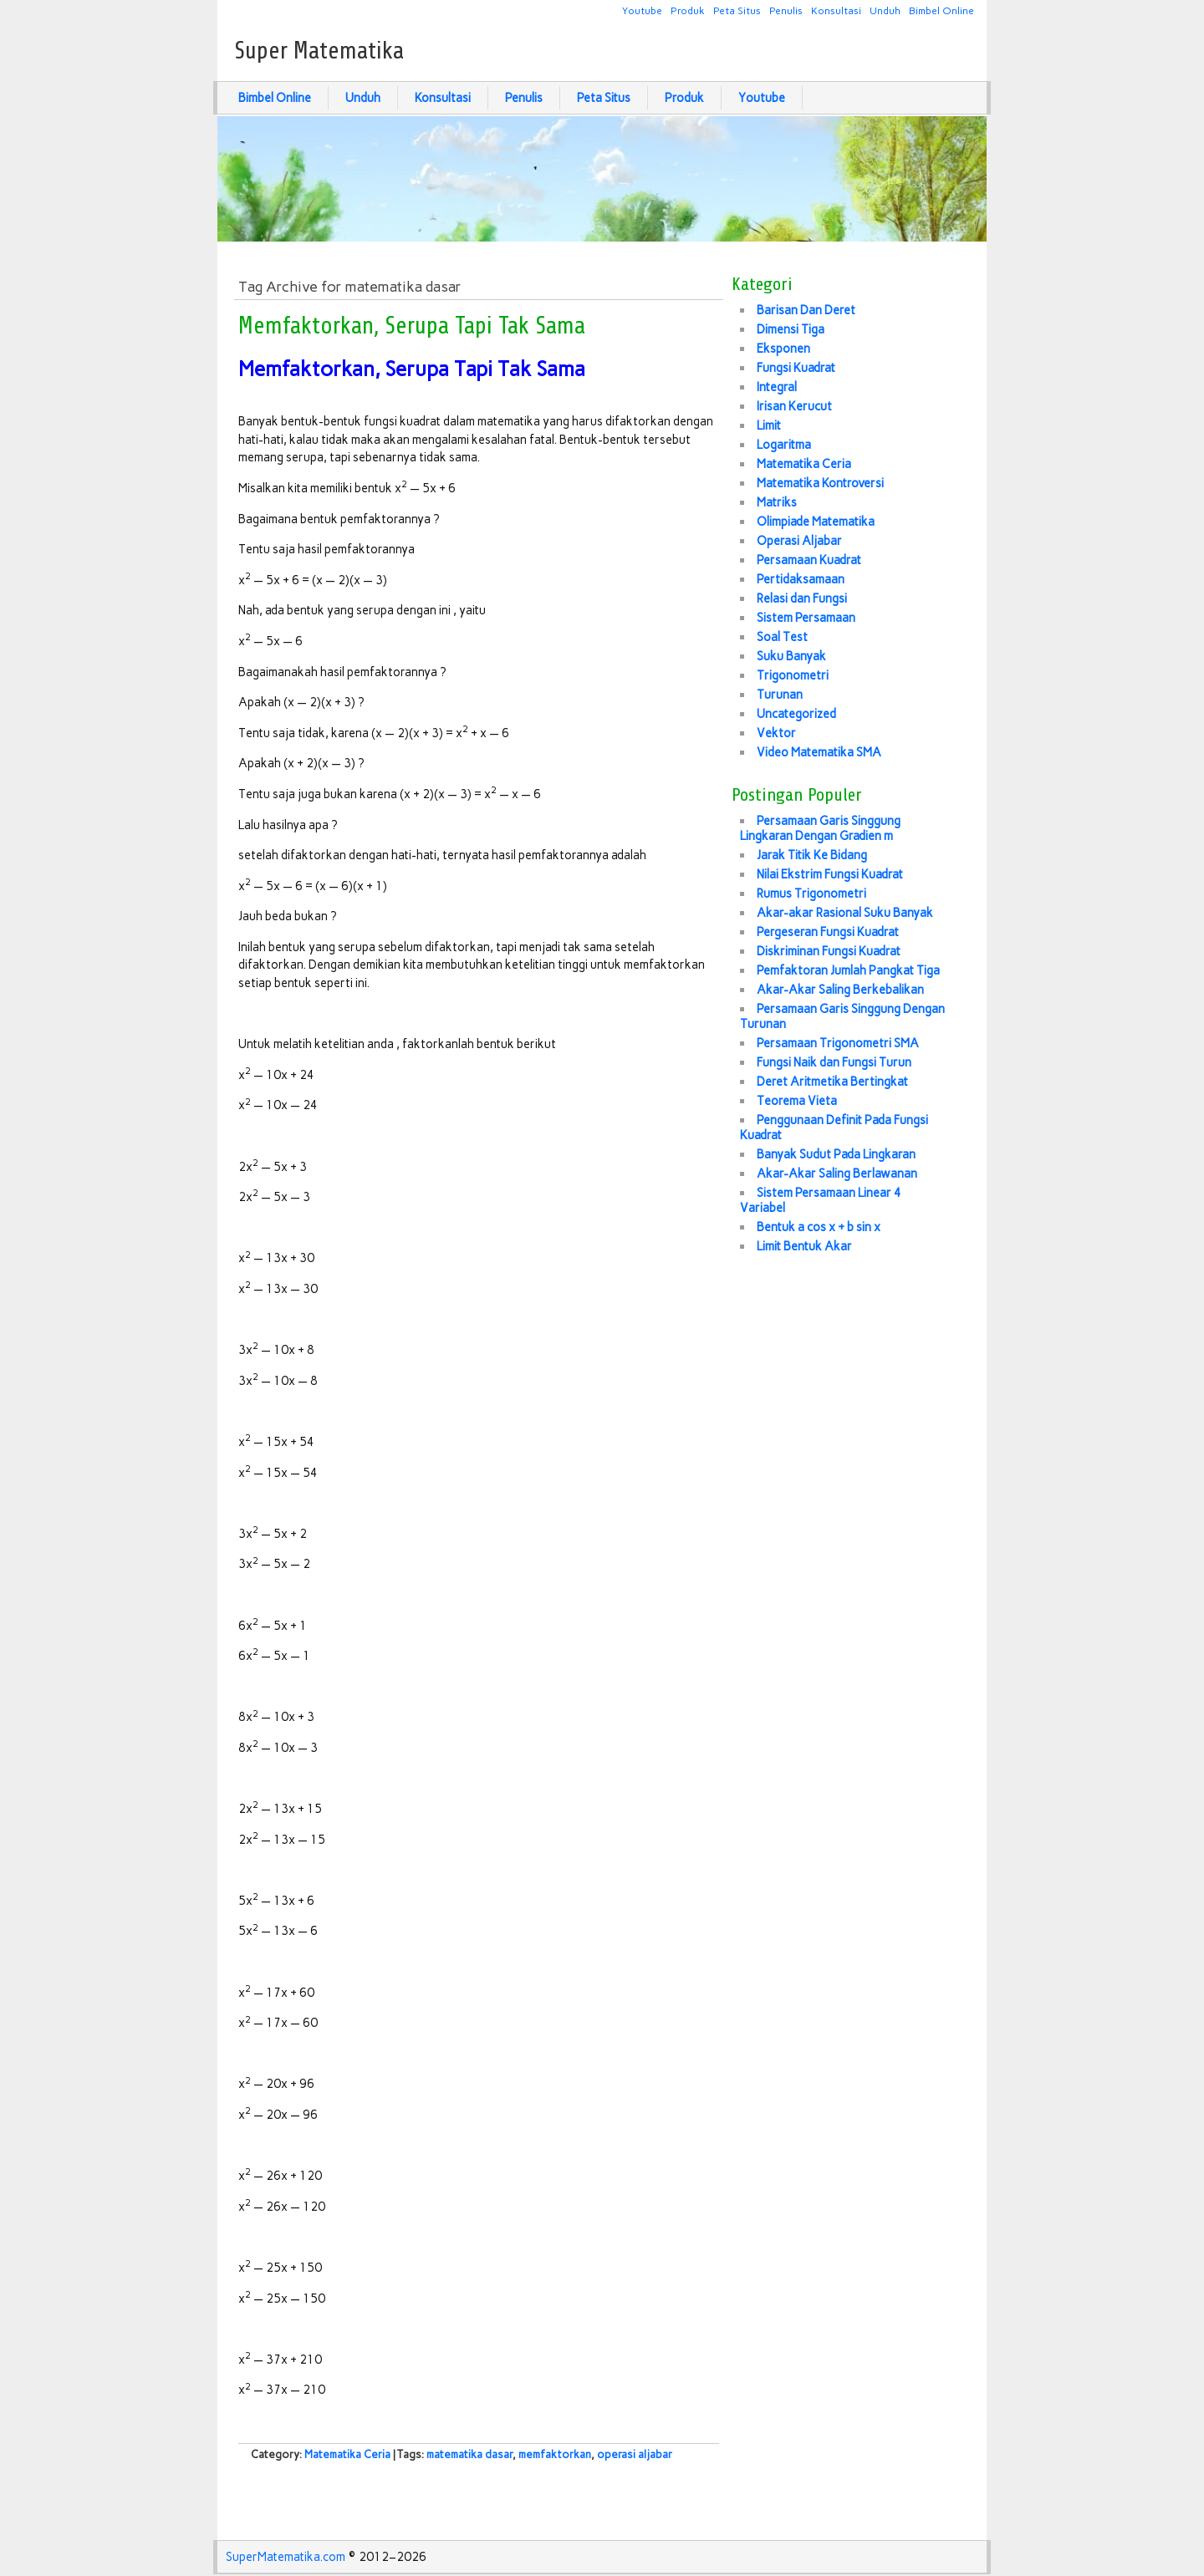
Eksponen (783, 348)
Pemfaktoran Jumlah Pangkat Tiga (848, 970)
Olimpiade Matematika (816, 521)
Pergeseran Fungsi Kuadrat (828, 931)
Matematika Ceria (347, 2454)
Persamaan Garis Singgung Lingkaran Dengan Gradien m (820, 828)
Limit (769, 425)
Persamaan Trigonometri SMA (838, 1043)
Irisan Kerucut (794, 406)
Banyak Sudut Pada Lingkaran (836, 1154)
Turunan (780, 694)
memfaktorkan (554, 2454)
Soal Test (782, 636)
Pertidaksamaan (800, 579)
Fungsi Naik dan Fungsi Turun (834, 1062)
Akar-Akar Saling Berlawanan (837, 1173)
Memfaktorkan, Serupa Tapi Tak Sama (411, 326)
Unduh (885, 10)
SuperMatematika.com (285, 2556)
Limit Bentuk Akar (804, 1246)
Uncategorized (796, 713)
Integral (777, 387)
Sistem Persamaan (806, 617)
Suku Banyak (791, 656)
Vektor (776, 733)
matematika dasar (469, 2454)
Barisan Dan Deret (806, 310)
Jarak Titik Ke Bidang (812, 855)
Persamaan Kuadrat (809, 560)
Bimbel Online (941, 10)
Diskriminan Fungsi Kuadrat (828, 951)
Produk (688, 10)
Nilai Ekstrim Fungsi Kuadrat (830, 874)
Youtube (642, 10)
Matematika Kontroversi (820, 483)
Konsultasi (836, 10)
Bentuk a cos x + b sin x (818, 1227)
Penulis (786, 10)
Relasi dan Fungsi (802, 598)
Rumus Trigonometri (811, 893)
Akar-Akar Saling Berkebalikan (840, 989)
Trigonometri (793, 675)
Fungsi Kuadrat (796, 367)
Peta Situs (737, 10)
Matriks (777, 502)
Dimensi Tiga (790, 329)
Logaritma (784, 444)
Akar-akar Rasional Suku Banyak (845, 912)
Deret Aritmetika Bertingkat (832, 1081)
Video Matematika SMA (819, 752)
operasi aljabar (634, 2454)
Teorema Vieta (797, 1100)
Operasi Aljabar (799, 540)
